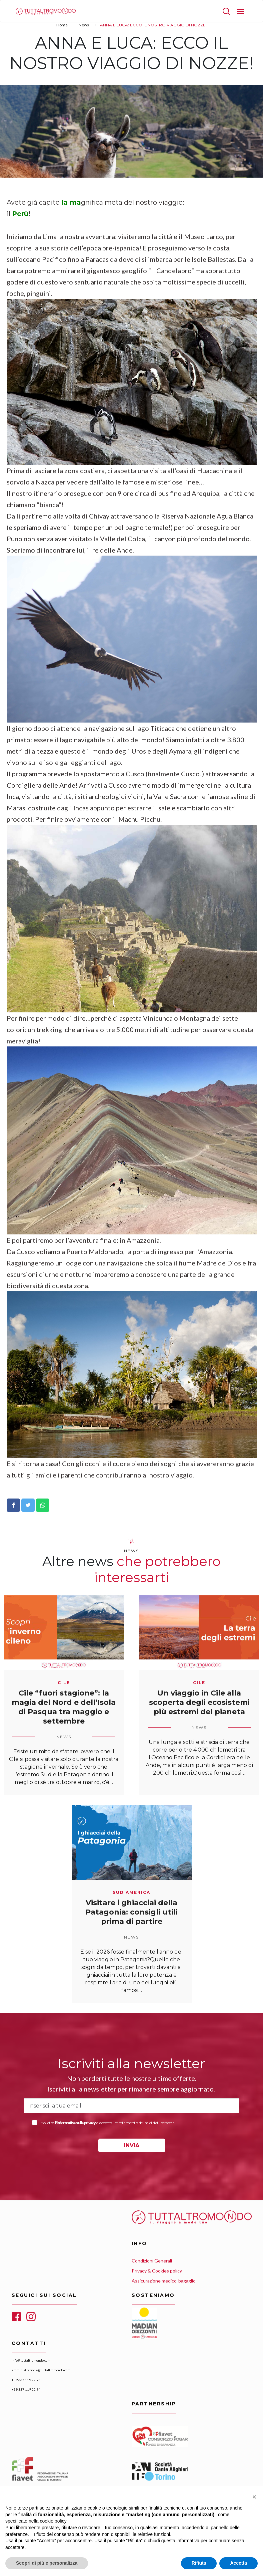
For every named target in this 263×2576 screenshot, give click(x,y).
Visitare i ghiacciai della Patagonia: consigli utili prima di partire (131, 1912)
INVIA (131, 2145)
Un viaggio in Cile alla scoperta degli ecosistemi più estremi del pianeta (199, 1702)
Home (62, 24)
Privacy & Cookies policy (157, 2270)
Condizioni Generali (152, 2260)
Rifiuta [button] (199, 2563)
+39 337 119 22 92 (26, 2380)
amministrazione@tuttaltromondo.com (41, 2370)
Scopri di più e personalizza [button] (46, 2563)
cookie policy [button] (53, 2521)
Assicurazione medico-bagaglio (164, 2281)
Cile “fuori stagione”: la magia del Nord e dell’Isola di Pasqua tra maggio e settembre (64, 1707)
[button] (254, 2497)
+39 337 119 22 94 (26, 2389)
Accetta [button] (238, 2563)
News (84, 24)
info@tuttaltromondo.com (31, 2360)
